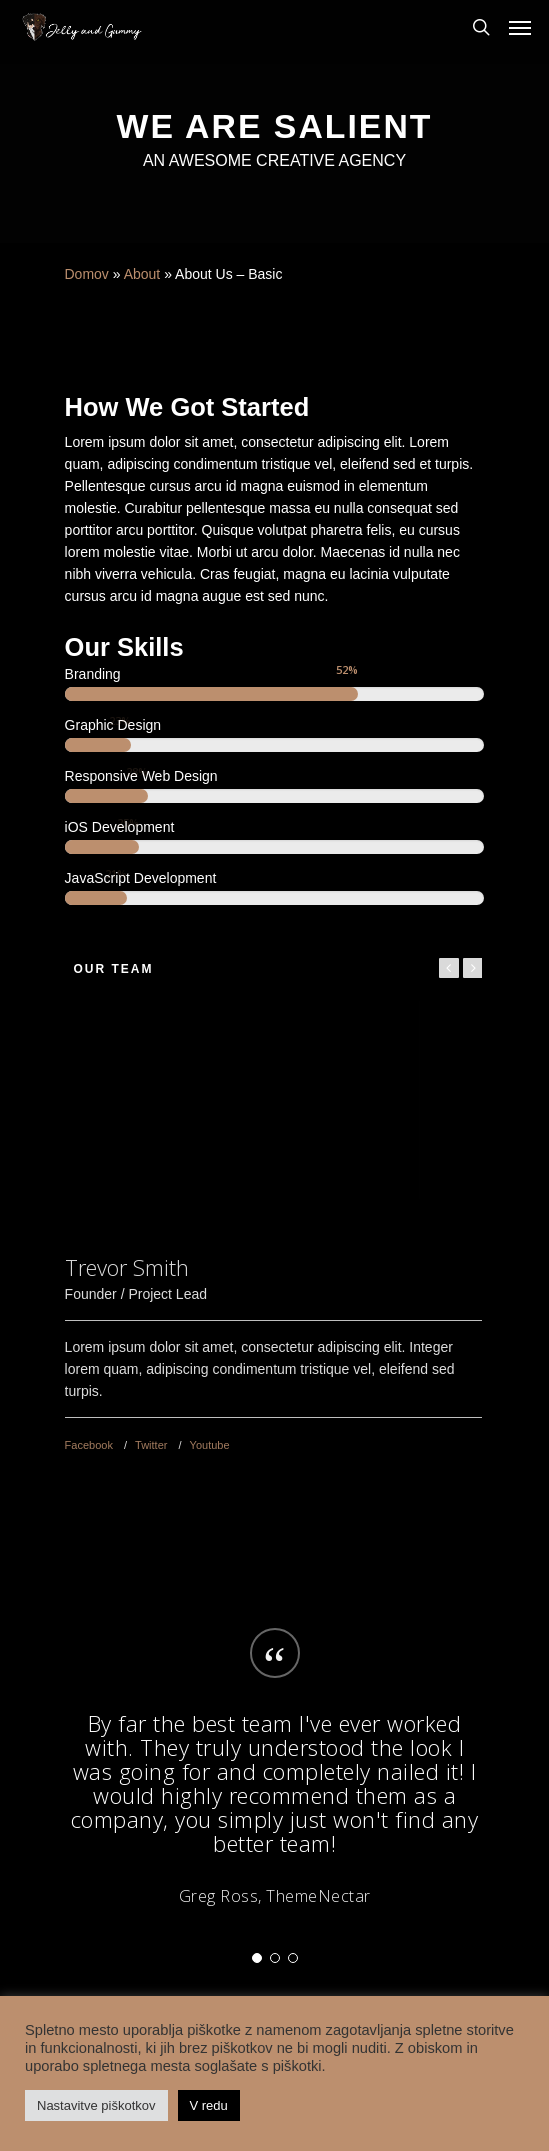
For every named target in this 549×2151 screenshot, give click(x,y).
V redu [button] (209, 2105)
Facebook (89, 1445)
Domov (87, 274)
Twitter (151, 1445)
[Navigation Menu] (520, 27)
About (142, 274)
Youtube (210, 1445)
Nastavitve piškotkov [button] (96, 2105)
